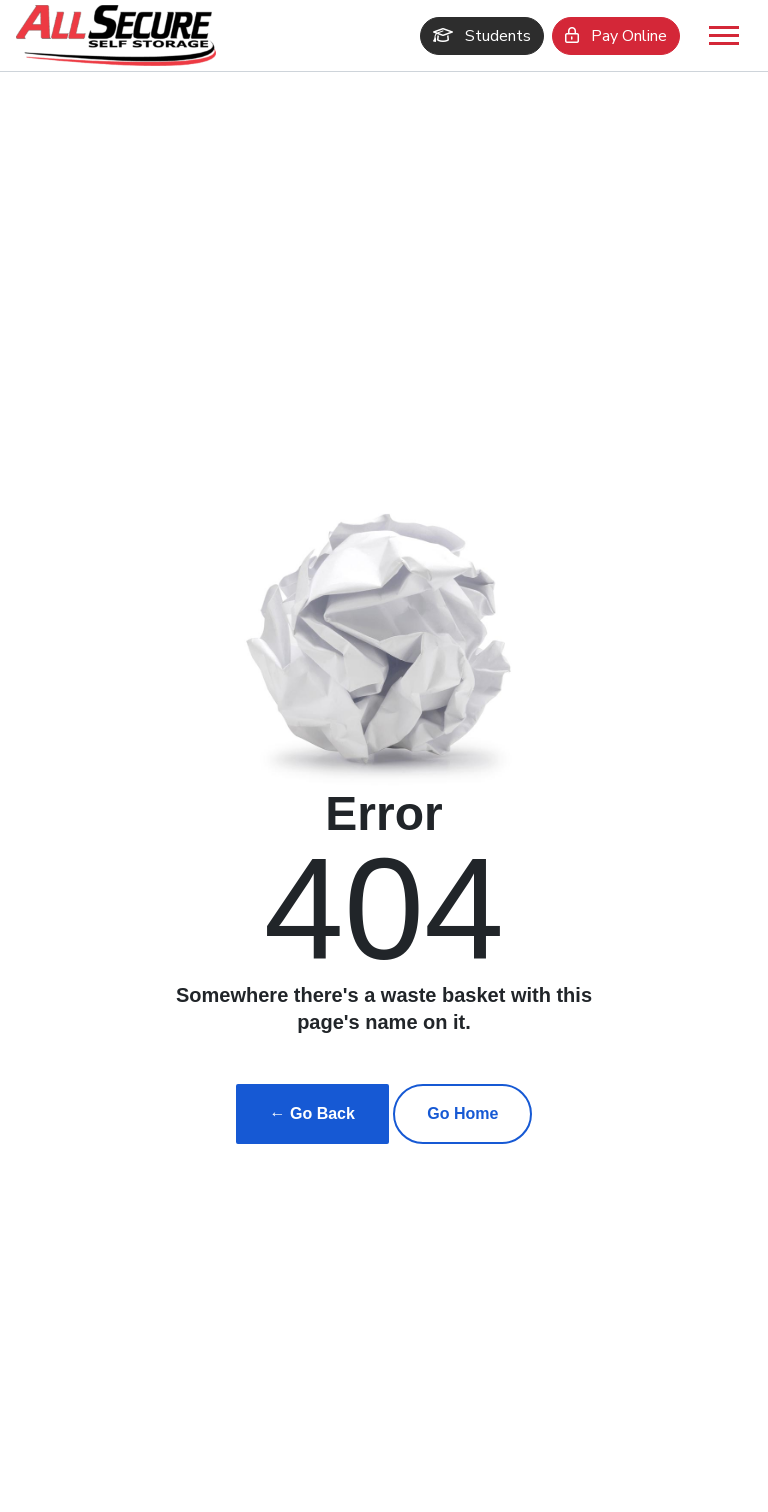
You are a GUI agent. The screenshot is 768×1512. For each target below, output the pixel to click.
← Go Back (312, 1113)
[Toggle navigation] (724, 35)
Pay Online (616, 36)
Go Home (462, 1113)
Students (482, 36)
